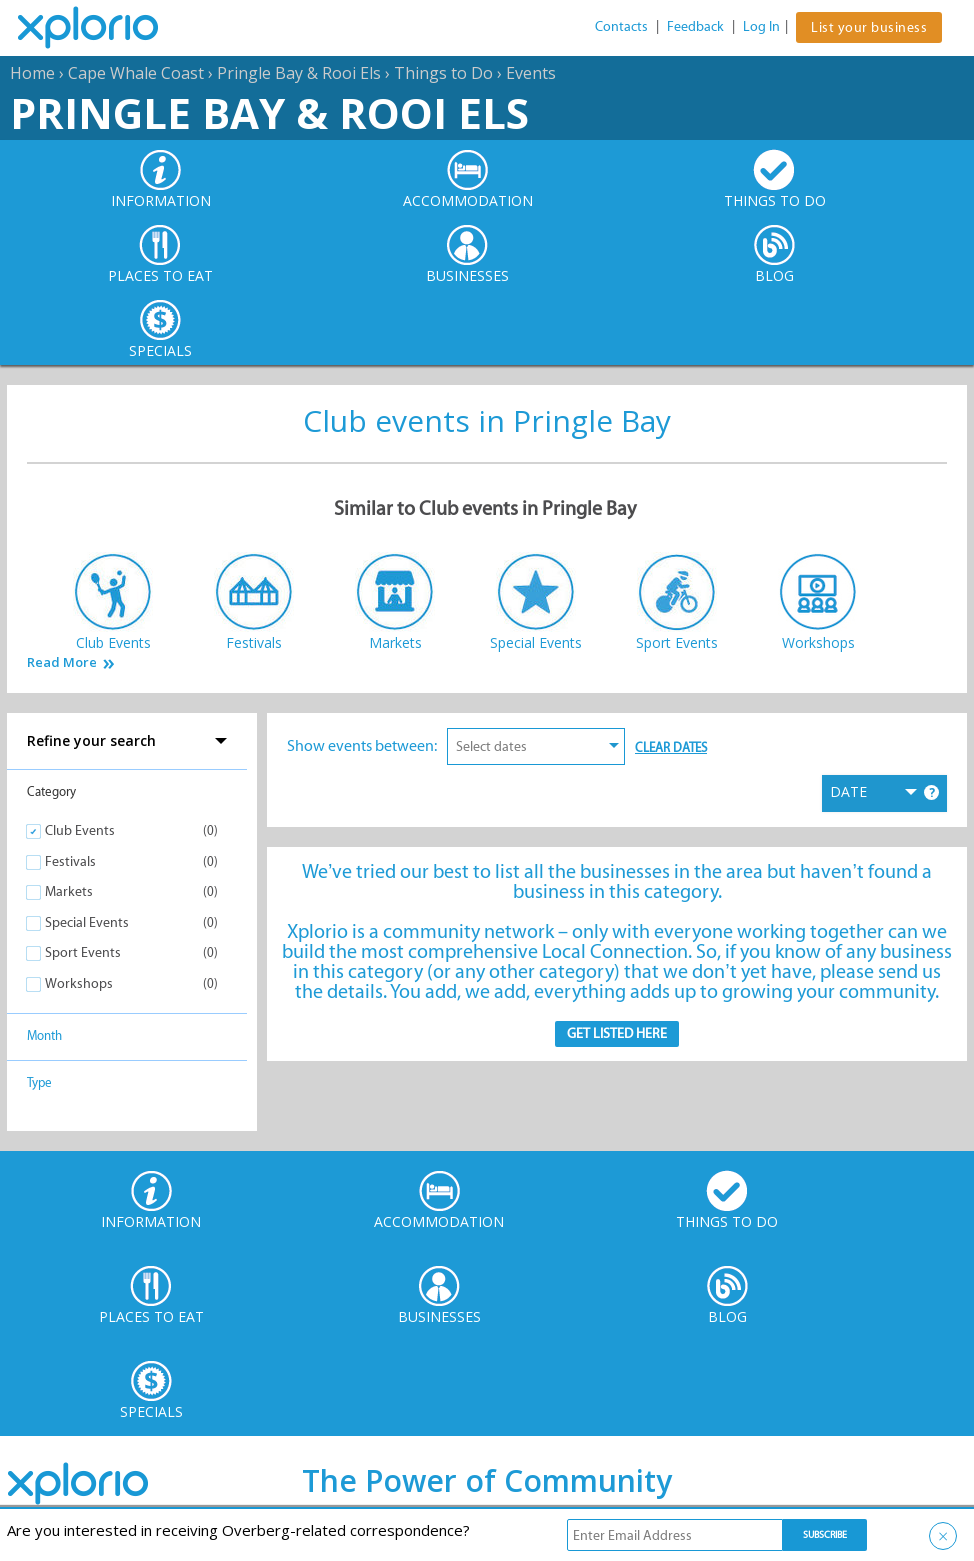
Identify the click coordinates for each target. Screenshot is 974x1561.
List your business (869, 27)
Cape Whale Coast (136, 73)
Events (531, 73)
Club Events (80, 830)
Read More (62, 662)
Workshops (79, 983)
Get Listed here (617, 1033)
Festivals (70, 861)
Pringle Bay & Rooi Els (299, 73)
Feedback (695, 26)
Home (32, 73)
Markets (69, 891)
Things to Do (443, 73)
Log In (761, 26)
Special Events (87, 922)
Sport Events (83, 952)
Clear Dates (671, 747)
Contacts (621, 26)
